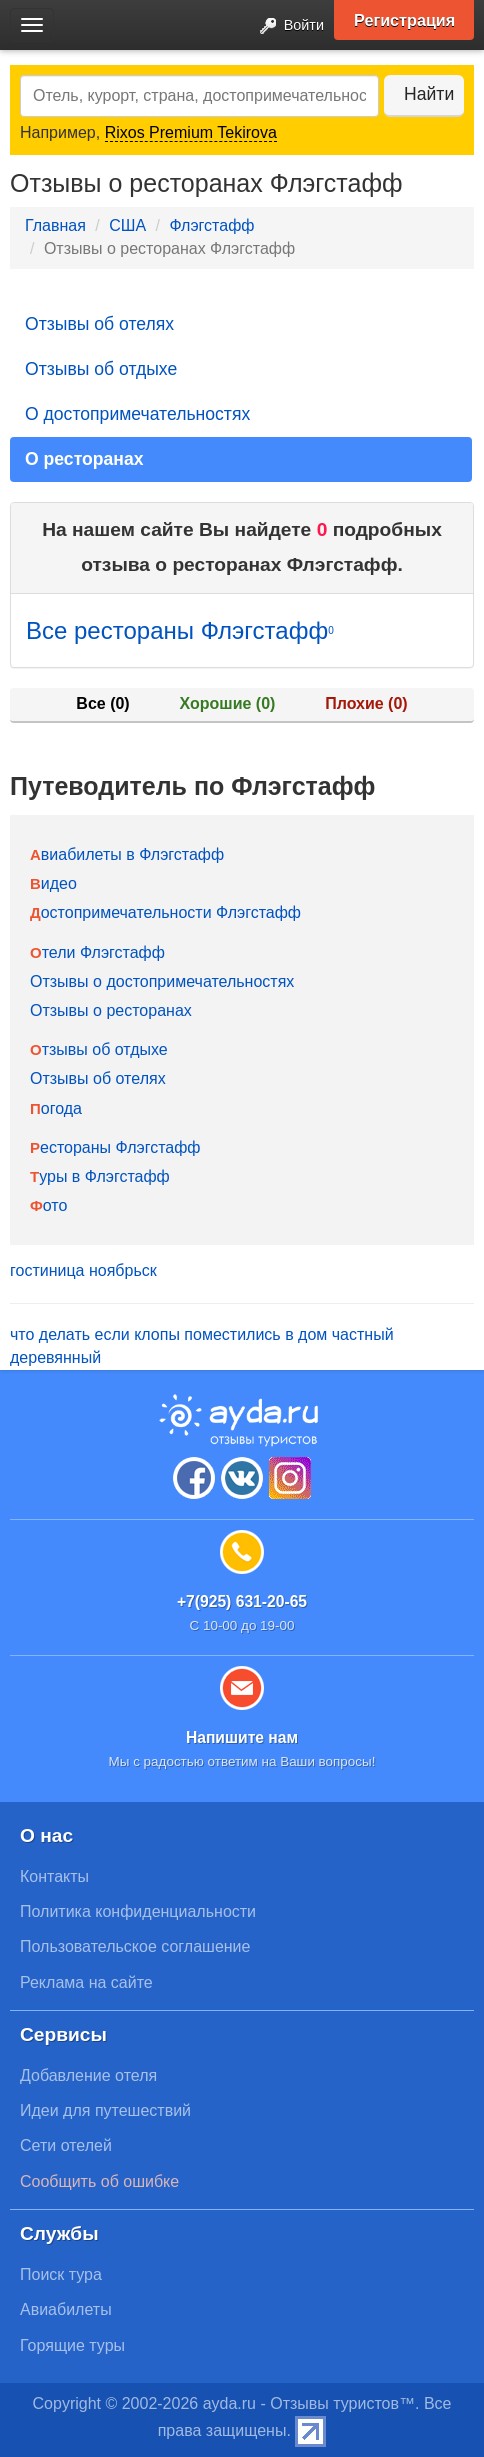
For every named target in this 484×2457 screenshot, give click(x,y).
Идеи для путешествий (105, 2110)
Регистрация (404, 20)
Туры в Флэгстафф (100, 1176)
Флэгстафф (211, 225)
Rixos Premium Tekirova (191, 132)
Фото (48, 1205)
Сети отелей (66, 2145)
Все (102, 703)
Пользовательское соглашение (135, 1946)
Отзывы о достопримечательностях (162, 981)
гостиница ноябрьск (83, 1270)
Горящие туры (72, 2345)
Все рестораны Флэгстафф (180, 630)
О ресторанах (84, 459)
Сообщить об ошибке (99, 2181)
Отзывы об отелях (99, 324)
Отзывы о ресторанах (111, 1010)
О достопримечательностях (137, 414)
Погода (56, 1108)
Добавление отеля (88, 2075)
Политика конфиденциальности (138, 1911)
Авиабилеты (66, 2309)
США (127, 225)
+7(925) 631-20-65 (242, 1601)
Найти (429, 94)
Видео (53, 883)
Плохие (366, 703)
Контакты (54, 1876)
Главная (55, 225)
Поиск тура (61, 2274)
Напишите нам (242, 1737)
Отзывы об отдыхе (101, 369)
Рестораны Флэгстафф (115, 1147)
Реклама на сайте (86, 1982)
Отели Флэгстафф (97, 952)
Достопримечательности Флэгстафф (165, 912)
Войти (286, 26)
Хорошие (228, 703)
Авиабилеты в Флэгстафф (127, 854)
